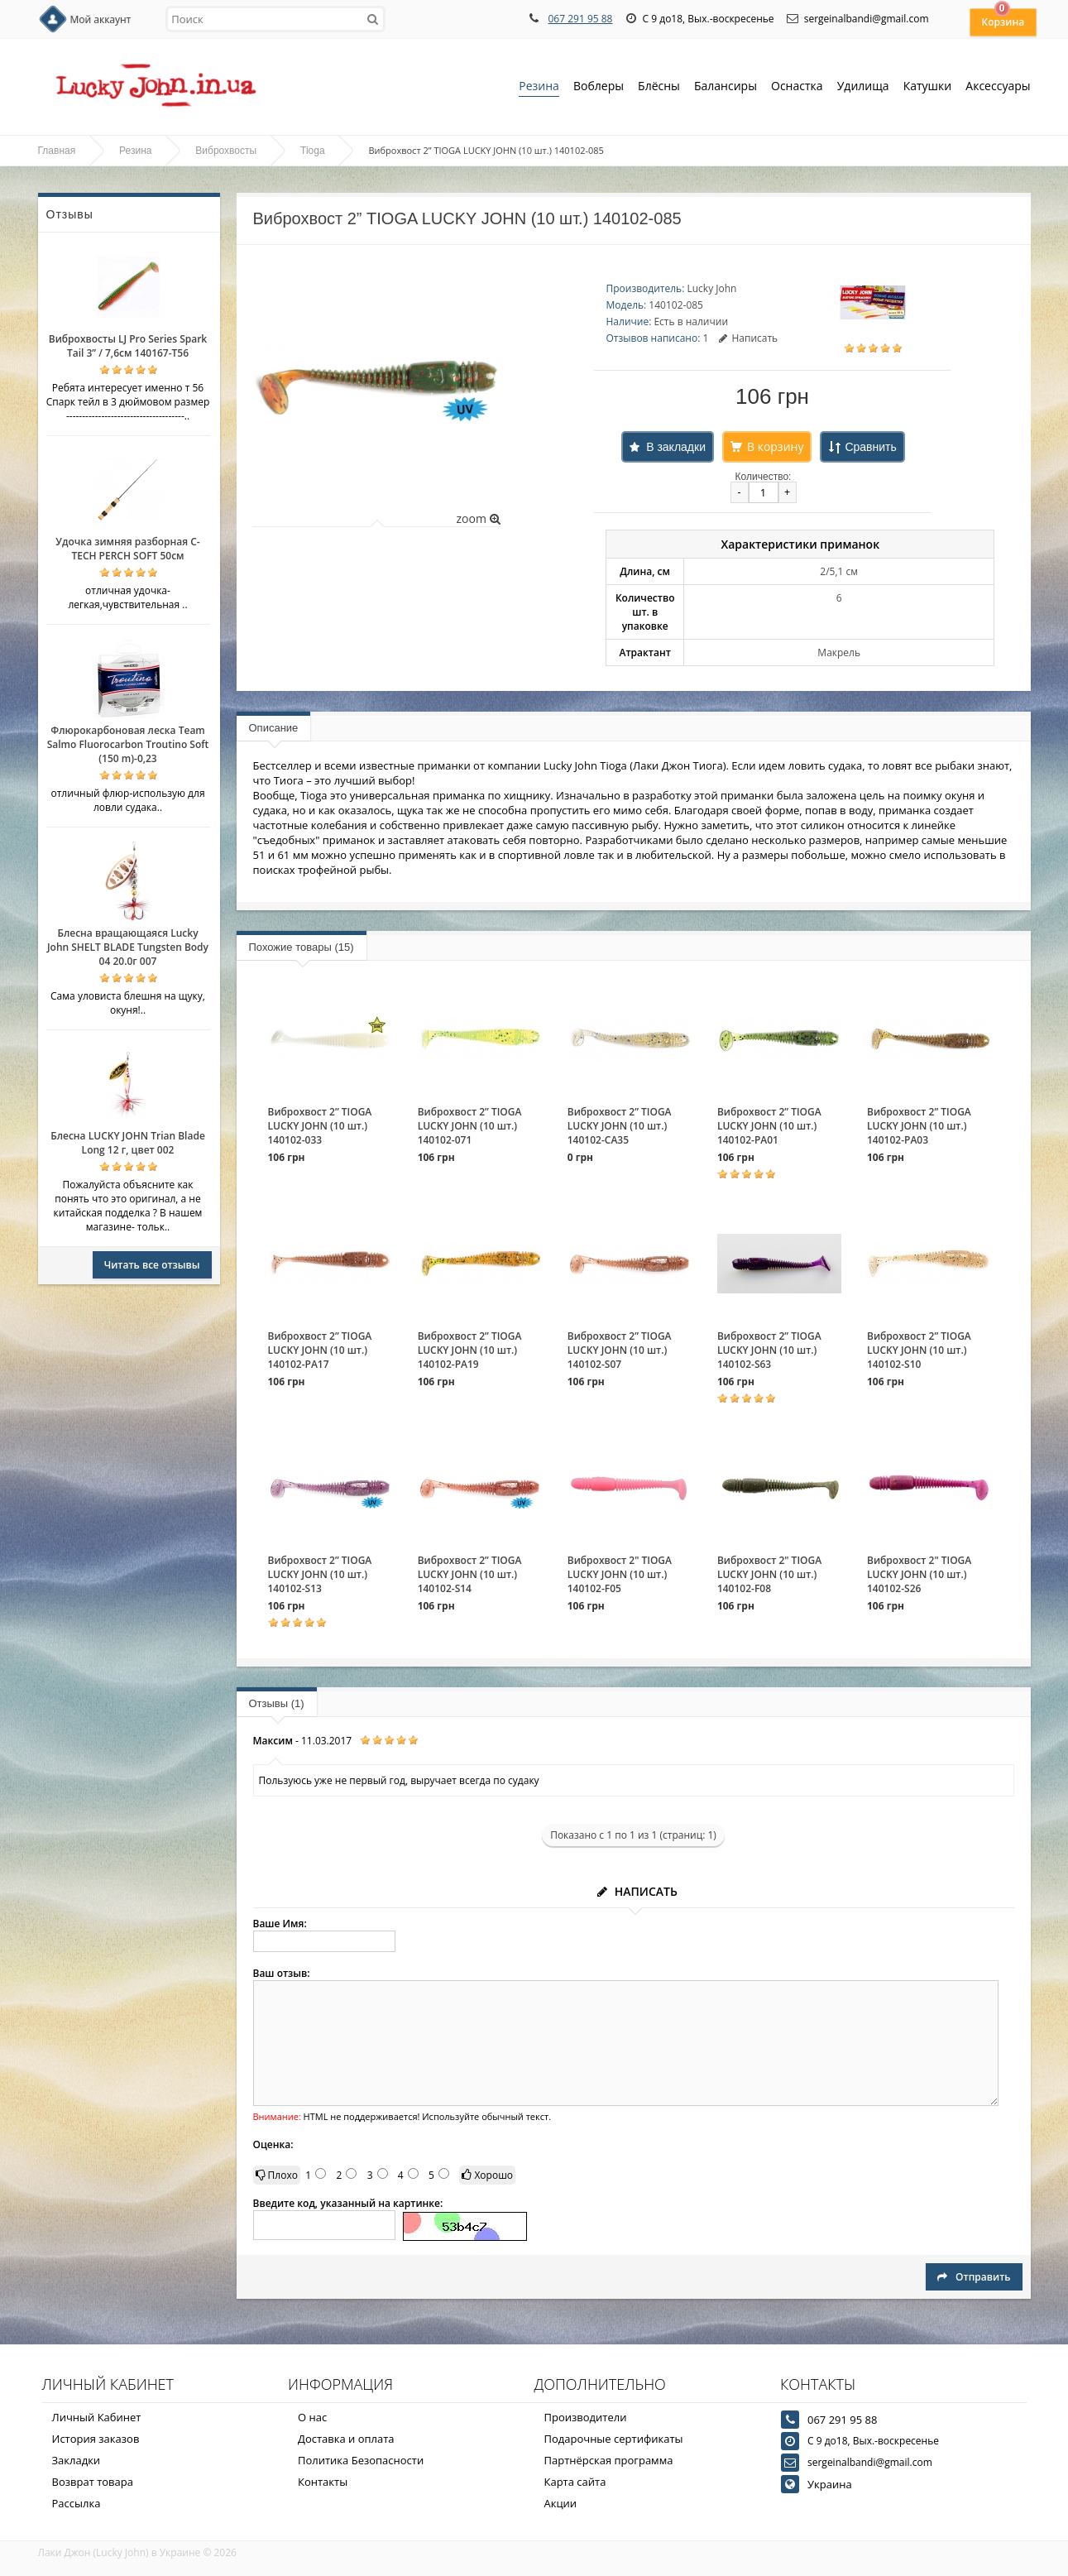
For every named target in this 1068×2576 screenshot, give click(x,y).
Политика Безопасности (361, 2460)
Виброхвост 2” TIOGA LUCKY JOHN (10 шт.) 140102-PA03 (919, 1126)
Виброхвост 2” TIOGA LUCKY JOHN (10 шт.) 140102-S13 (320, 1574)
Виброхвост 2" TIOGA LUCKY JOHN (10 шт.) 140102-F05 (620, 1574)
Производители (585, 2417)
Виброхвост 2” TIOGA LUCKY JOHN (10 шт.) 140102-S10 (919, 1350)
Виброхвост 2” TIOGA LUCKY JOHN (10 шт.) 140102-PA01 (769, 1126)
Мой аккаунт (101, 19)
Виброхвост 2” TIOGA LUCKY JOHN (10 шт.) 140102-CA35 (620, 1126)
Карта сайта (575, 2481)
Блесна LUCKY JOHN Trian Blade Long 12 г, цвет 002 (127, 1143)
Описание (274, 728)
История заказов (96, 2438)
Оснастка (797, 87)
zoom (478, 518)
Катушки (927, 87)
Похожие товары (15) (301, 947)
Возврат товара (92, 2481)
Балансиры (725, 87)
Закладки (76, 2460)
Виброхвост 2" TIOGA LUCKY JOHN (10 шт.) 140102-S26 (919, 1574)
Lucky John (711, 288)
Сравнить (870, 446)
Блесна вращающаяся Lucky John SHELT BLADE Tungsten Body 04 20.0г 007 (127, 947)
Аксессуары (997, 86)
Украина (829, 2484)
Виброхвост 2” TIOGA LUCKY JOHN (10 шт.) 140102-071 (470, 1126)
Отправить (973, 2277)
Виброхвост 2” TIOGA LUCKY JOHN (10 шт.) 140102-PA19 (470, 1350)
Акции (560, 2503)
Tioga (312, 150)
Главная (57, 150)
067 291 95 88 (580, 19)
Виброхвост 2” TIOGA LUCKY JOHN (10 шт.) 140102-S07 (620, 1350)
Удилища (863, 87)
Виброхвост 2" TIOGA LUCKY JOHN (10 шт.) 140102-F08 (769, 1574)
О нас (312, 2417)
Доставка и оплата (346, 2438)
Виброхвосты (225, 150)
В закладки (676, 446)
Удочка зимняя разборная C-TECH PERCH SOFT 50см (127, 549)
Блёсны (659, 87)
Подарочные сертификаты (613, 2438)
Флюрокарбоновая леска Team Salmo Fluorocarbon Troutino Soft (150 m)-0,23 (128, 744)
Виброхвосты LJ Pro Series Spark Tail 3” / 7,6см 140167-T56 (128, 346)
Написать (748, 338)
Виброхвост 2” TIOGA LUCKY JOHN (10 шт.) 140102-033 (320, 1126)
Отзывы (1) (276, 1703)
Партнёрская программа (608, 2460)
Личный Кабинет (96, 2417)
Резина (539, 87)
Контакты (322, 2481)
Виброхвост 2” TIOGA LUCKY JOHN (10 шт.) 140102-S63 (769, 1350)
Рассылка (76, 2503)
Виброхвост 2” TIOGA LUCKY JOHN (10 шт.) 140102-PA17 (320, 1350)
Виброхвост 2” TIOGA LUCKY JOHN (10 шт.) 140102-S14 (470, 1574)
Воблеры (598, 87)
